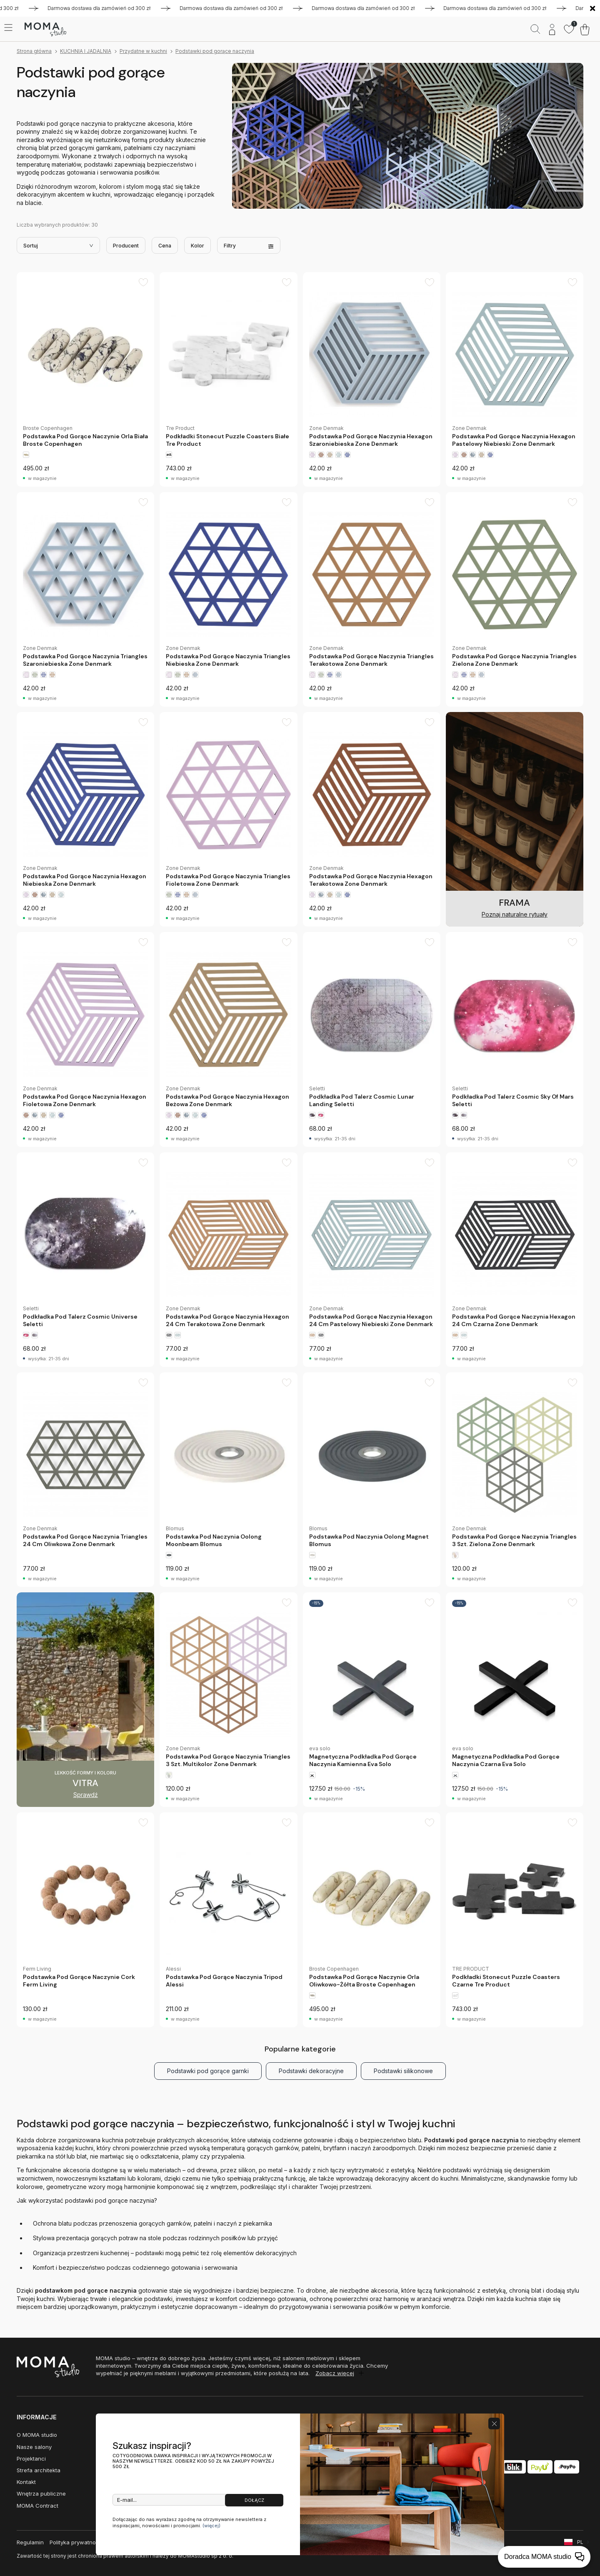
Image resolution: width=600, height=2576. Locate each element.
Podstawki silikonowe (403, 2070)
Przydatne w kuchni (143, 51)
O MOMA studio (37, 2434)
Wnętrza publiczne (41, 2493)
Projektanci (31, 2458)
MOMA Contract (37, 2505)
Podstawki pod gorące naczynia (214, 51)
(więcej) (211, 2526)
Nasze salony (34, 2447)
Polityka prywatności (76, 2542)
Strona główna (34, 51)
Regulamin (30, 2542)
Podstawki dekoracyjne (311, 2070)
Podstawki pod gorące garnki (208, 2070)
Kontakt (26, 2482)
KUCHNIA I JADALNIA (85, 51)
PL (580, 2542)
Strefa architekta (38, 2470)
